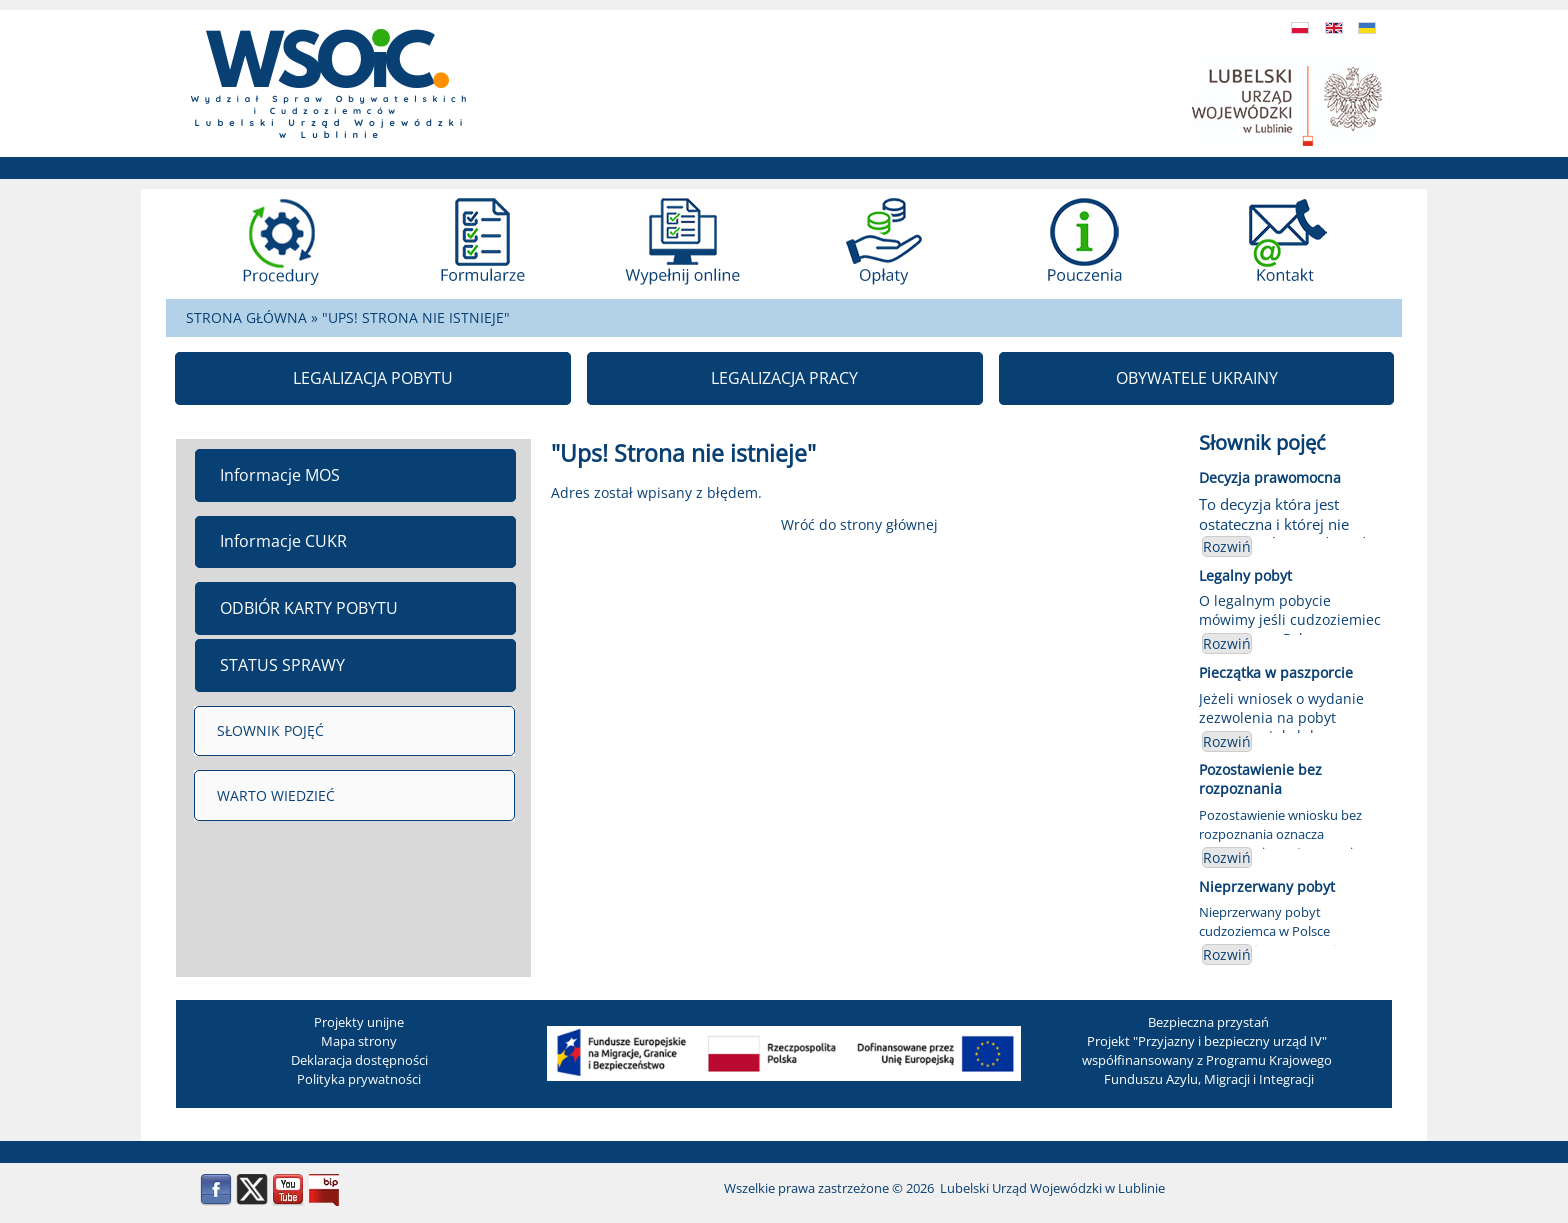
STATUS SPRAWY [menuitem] (282, 665)
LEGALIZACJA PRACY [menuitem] (784, 378)
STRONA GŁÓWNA (246, 317)
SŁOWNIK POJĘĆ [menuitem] (270, 730)
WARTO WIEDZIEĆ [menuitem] (276, 795)
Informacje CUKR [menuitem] (283, 541)
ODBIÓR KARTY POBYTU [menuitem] (309, 608)
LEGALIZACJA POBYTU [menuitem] (373, 378)
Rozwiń (1227, 546)
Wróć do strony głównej (859, 524)
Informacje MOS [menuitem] (280, 475)
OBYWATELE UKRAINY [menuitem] (1197, 378)
